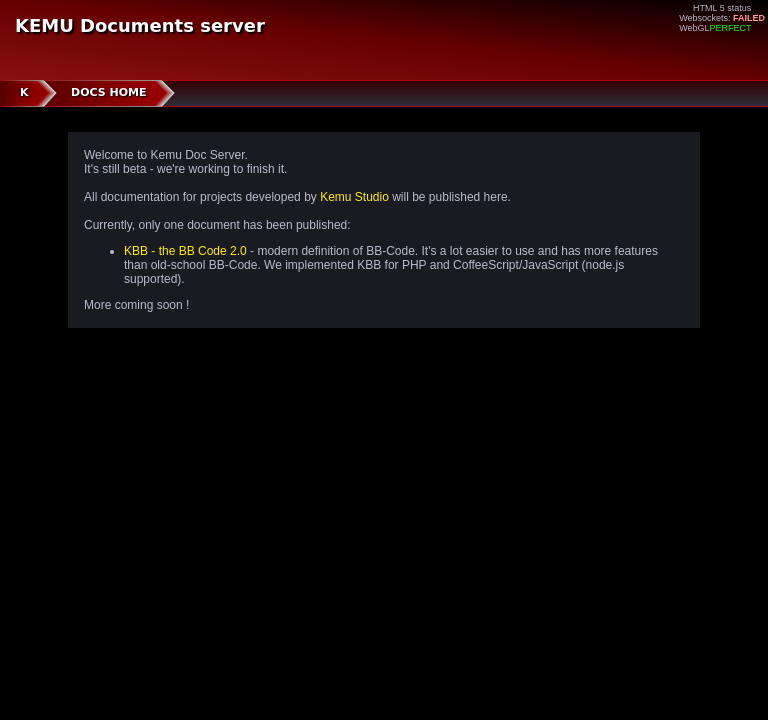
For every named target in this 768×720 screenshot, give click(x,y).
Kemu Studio (354, 197)
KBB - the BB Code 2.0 (185, 251)
